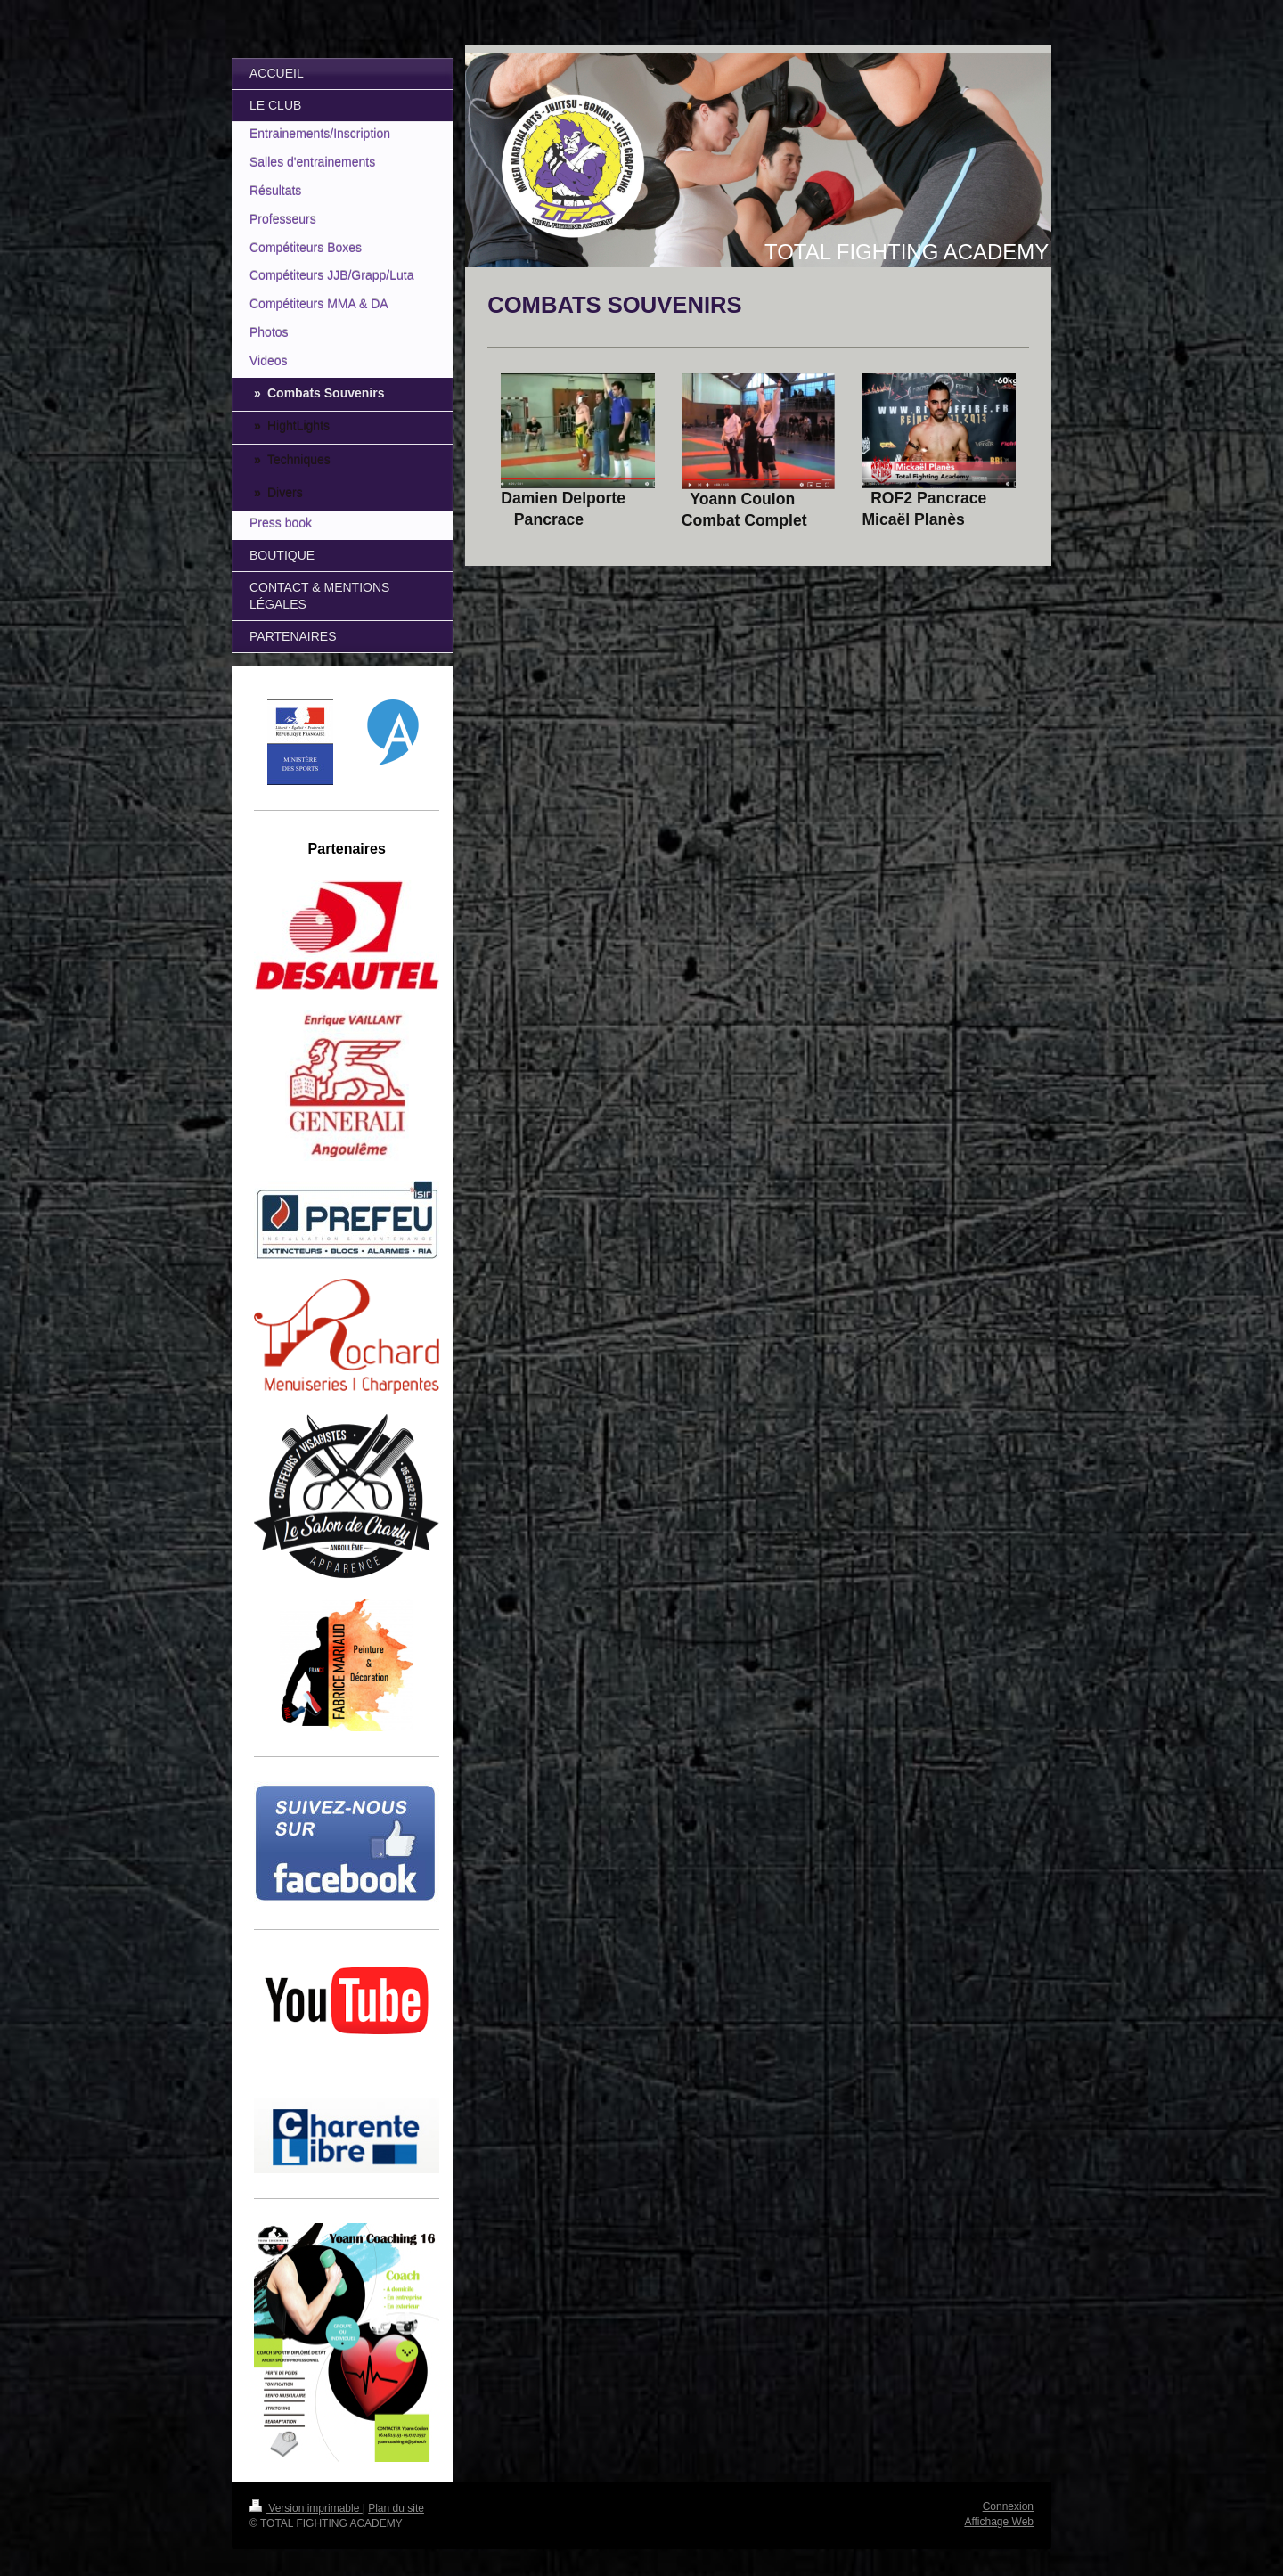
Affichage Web (999, 2521)
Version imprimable (306, 2508)
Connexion (1008, 2506)
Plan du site (396, 2508)
